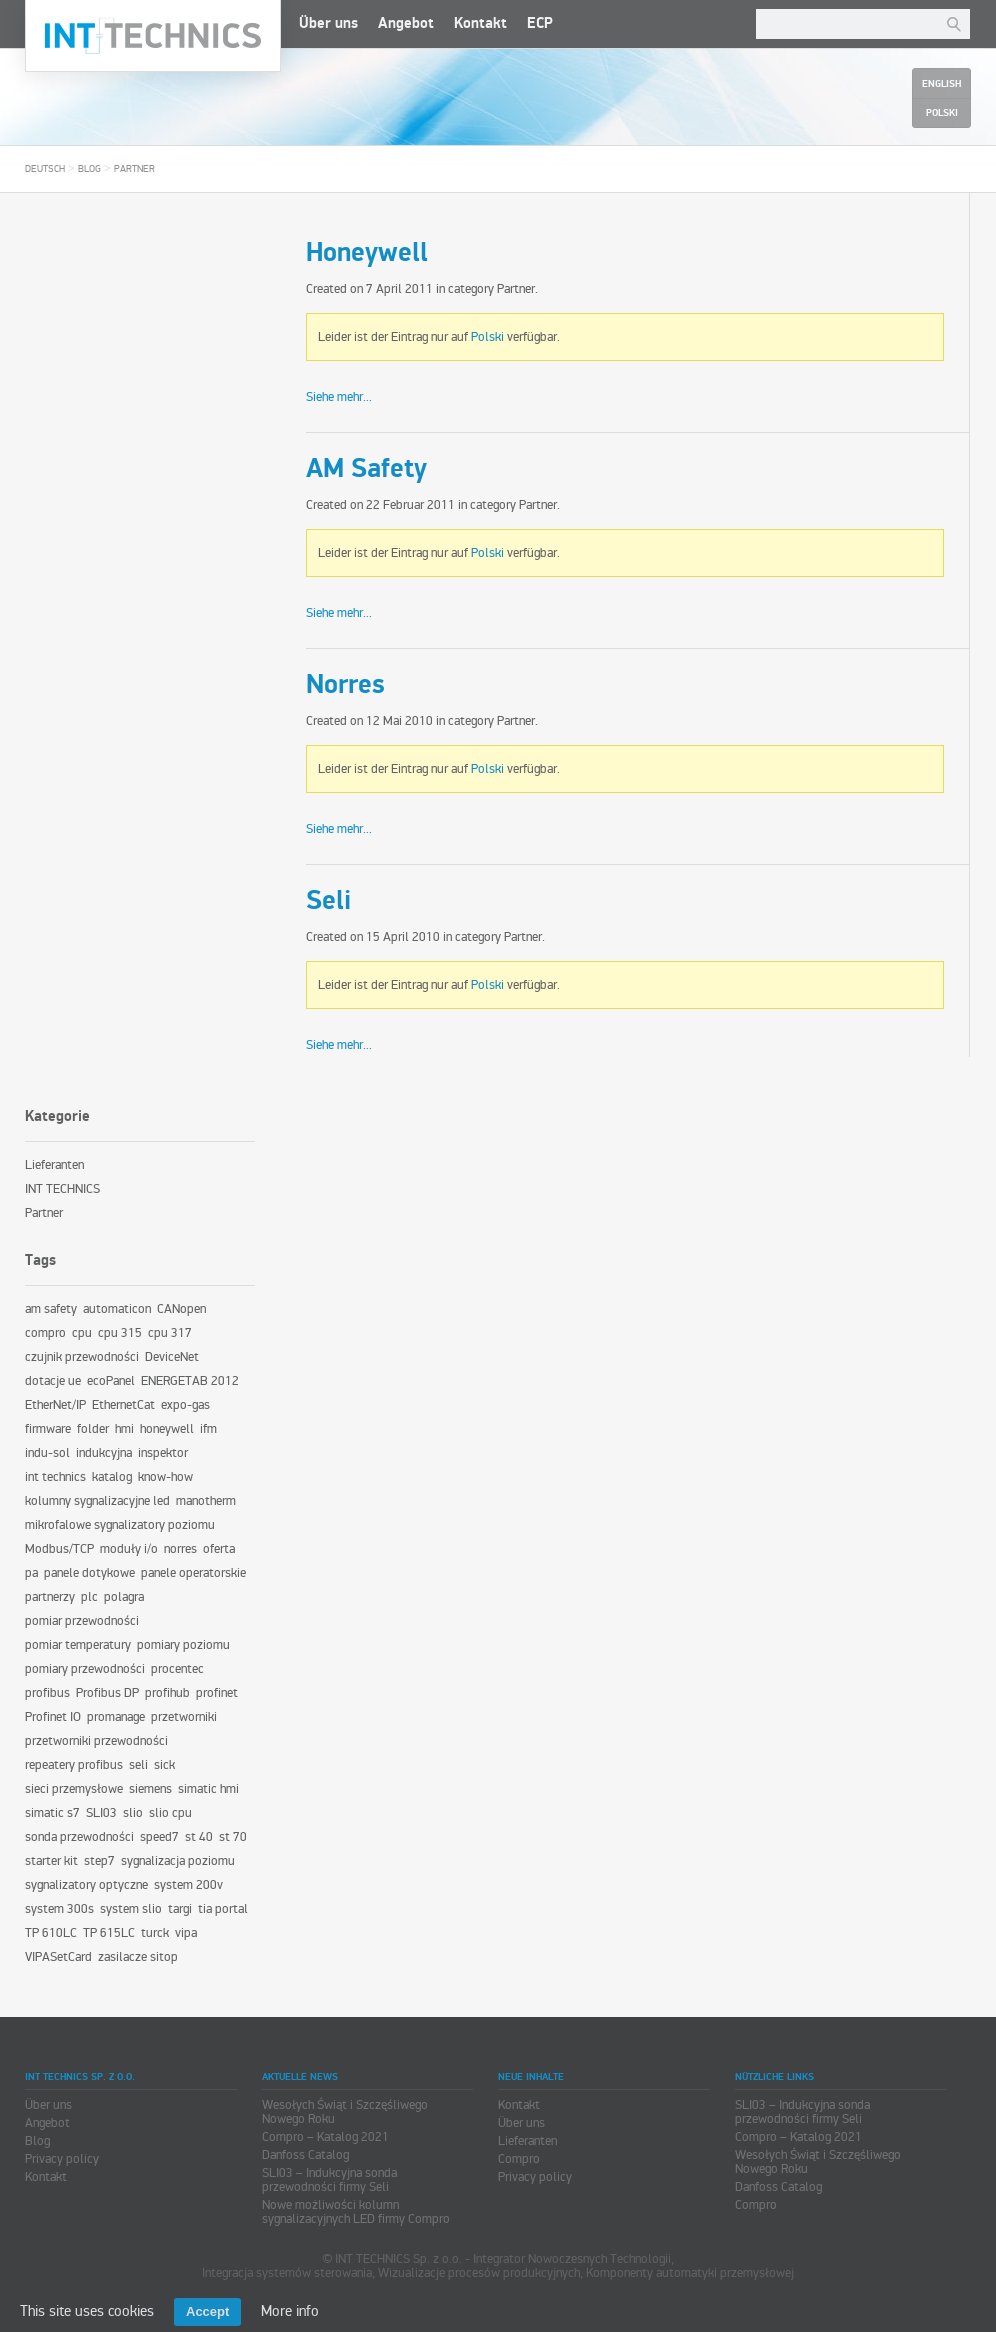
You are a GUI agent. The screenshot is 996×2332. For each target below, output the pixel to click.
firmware (48, 1429)
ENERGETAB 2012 (190, 1381)
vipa (186, 1933)
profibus (47, 1693)
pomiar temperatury (78, 1645)
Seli (328, 901)
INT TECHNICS (62, 1189)
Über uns (328, 23)
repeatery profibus (74, 1765)
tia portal (223, 1909)
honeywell (167, 1429)
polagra (124, 1597)
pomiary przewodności (85, 1669)
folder (93, 1429)
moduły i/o (129, 1549)
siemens (150, 1789)
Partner (134, 169)
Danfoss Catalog (305, 2155)
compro (45, 1333)
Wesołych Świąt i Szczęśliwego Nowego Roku (345, 2112)
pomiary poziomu (183, 1645)
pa (31, 1573)
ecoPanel (111, 1381)
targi (180, 1909)
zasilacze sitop (138, 1957)
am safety (51, 1309)
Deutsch (45, 169)
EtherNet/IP (55, 1405)
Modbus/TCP (59, 1549)
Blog (89, 169)
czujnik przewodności (82, 1357)
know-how (165, 1477)
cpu (82, 1333)
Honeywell (367, 253)
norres (180, 1549)
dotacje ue (53, 1381)
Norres (345, 685)
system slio (131, 1909)
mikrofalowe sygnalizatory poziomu (120, 1525)
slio (133, 1813)
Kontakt (480, 23)
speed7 (159, 1837)
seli (138, 1765)
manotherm (206, 1501)
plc (89, 1597)
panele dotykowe (89, 1573)
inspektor (163, 1453)
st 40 (199, 1837)
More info (290, 2311)
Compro (519, 2159)
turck (155, 1933)
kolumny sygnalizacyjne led (97, 1501)
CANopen (181, 1309)
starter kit (51, 1861)
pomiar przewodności (82, 1621)
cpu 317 (170, 1333)
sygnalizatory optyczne (86, 1885)
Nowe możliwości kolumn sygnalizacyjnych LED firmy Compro (356, 2212)
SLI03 (101, 1813)
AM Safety (366, 469)
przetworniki (184, 1717)
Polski (487, 337)
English (941, 84)
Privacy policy (62, 2159)
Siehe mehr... (339, 397)
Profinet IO (53, 1717)
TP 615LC (109, 1933)
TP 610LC (51, 1933)
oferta (219, 1549)
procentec (177, 1669)
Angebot (406, 23)
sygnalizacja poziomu (178, 1861)
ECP (540, 23)
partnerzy (50, 1597)
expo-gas (185, 1405)
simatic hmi (208, 1789)
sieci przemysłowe (74, 1789)
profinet (217, 1693)
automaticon (117, 1309)
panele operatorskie (193, 1573)
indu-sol (47, 1453)
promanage (116, 1717)
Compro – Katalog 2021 (325, 2137)
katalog (112, 1477)
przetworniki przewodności (96, 1741)
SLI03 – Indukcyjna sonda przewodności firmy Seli (329, 2180)
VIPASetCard (58, 1957)
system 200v (188, 1885)
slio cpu (170, 1813)
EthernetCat (123, 1405)
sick (164, 1765)
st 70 (233, 1837)
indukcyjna (104, 1453)
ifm (208, 1429)
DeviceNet (172, 1357)
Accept (207, 2311)
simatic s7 (52, 1813)
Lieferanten (54, 1165)
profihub (167, 1693)
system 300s (59, 1909)
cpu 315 (120, 1333)
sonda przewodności (79, 1837)
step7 (99, 1861)
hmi (124, 1429)
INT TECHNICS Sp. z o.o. (153, 36)
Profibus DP (107, 1693)
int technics (55, 1477)
